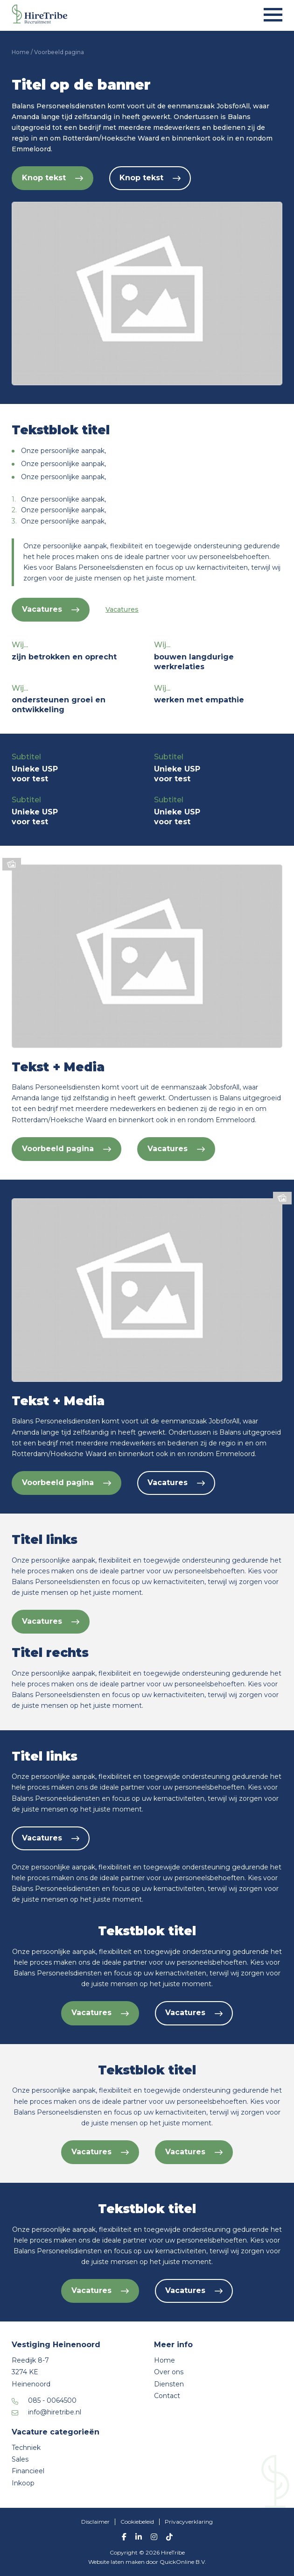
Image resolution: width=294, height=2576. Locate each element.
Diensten (169, 2384)
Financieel (28, 2471)
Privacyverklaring (189, 2521)
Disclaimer (95, 2521)
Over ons (168, 2372)
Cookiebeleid (137, 2521)
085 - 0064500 (52, 2400)
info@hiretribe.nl (54, 2412)
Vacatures (50, 609)
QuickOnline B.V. (183, 2561)
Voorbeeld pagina (66, 1148)
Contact (167, 2396)
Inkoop (23, 2483)
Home (20, 52)
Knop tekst (52, 177)
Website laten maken (117, 2561)
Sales (20, 2459)
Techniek (26, 2447)
